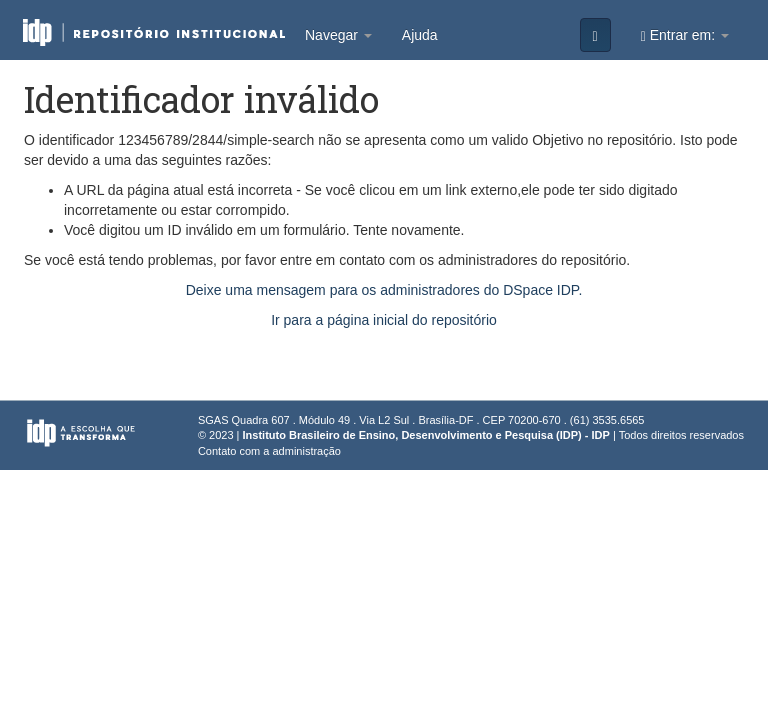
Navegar (338, 35)
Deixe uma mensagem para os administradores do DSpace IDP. (384, 290)
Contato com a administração (269, 451)
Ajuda (420, 35)
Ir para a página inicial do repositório (384, 320)
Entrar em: (685, 35)
